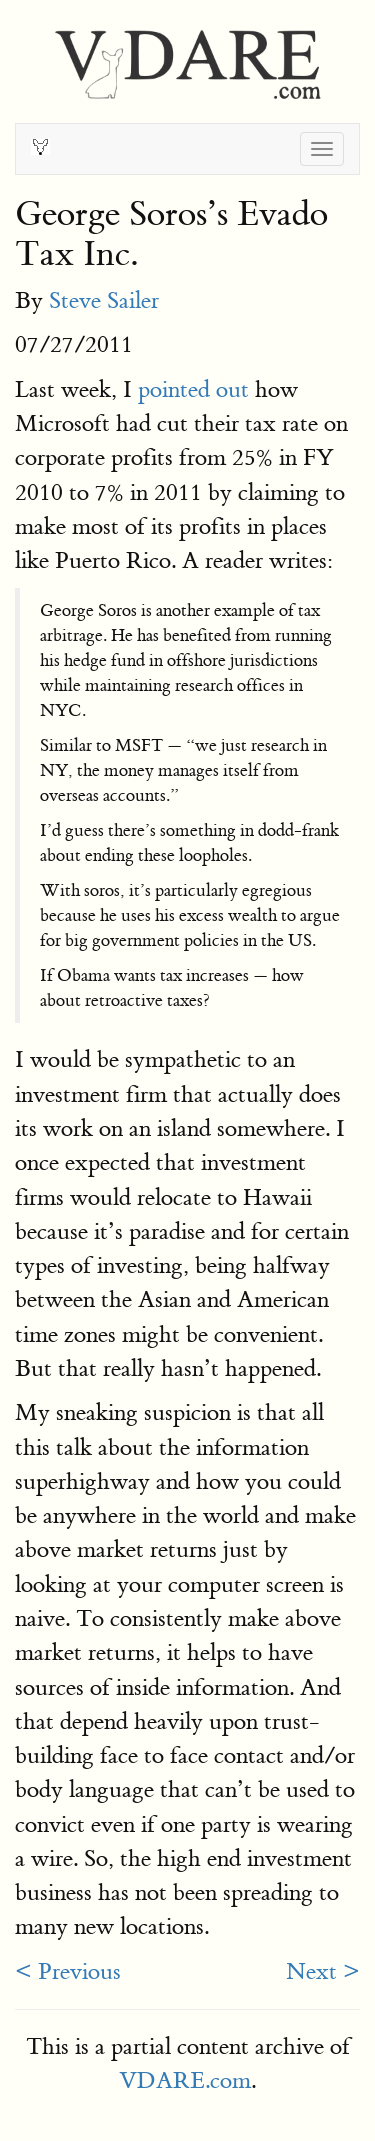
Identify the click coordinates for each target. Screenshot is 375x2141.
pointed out (193, 389)
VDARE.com (185, 2080)
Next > (323, 1971)
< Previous (68, 1971)
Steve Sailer (104, 300)
